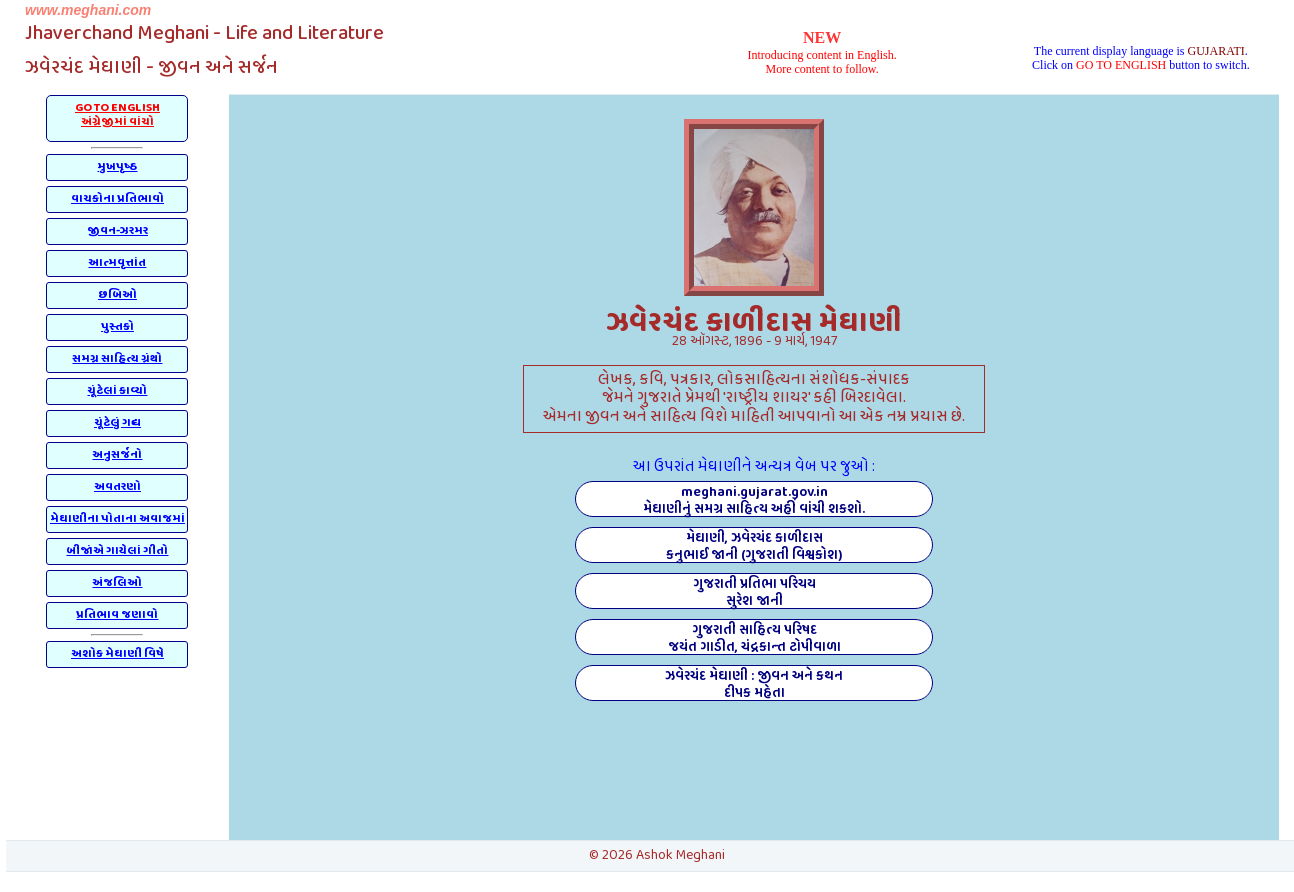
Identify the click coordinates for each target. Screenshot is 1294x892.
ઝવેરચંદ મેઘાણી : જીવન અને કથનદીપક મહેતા (754, 683)
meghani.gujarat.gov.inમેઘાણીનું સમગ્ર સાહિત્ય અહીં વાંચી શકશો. (754, 499)
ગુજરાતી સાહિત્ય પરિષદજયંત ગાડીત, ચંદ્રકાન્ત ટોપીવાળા (754, 637)
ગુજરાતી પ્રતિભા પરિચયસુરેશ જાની (754, 591)
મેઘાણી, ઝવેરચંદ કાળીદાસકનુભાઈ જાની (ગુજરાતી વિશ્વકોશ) (754, 545)
